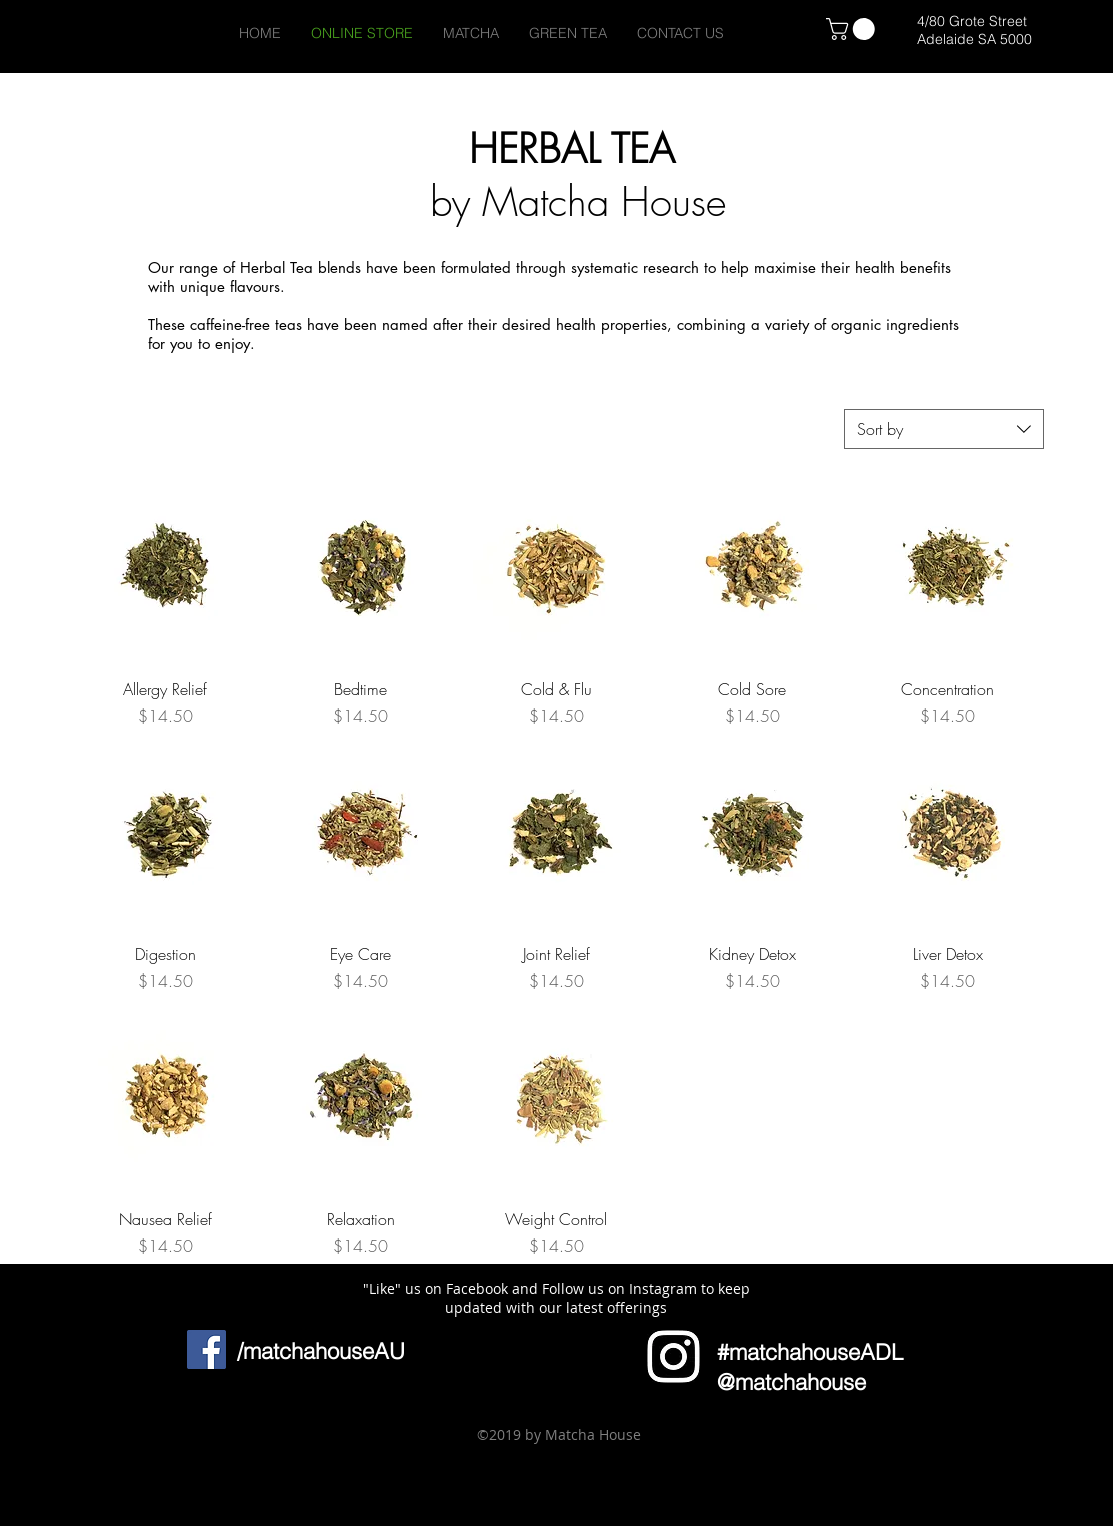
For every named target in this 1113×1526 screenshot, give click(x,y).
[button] (146, 1458)
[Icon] (673, 1356)
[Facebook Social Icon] (206, 1349)
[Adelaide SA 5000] (974, 40)
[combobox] (944, 429)
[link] (853, 29)
